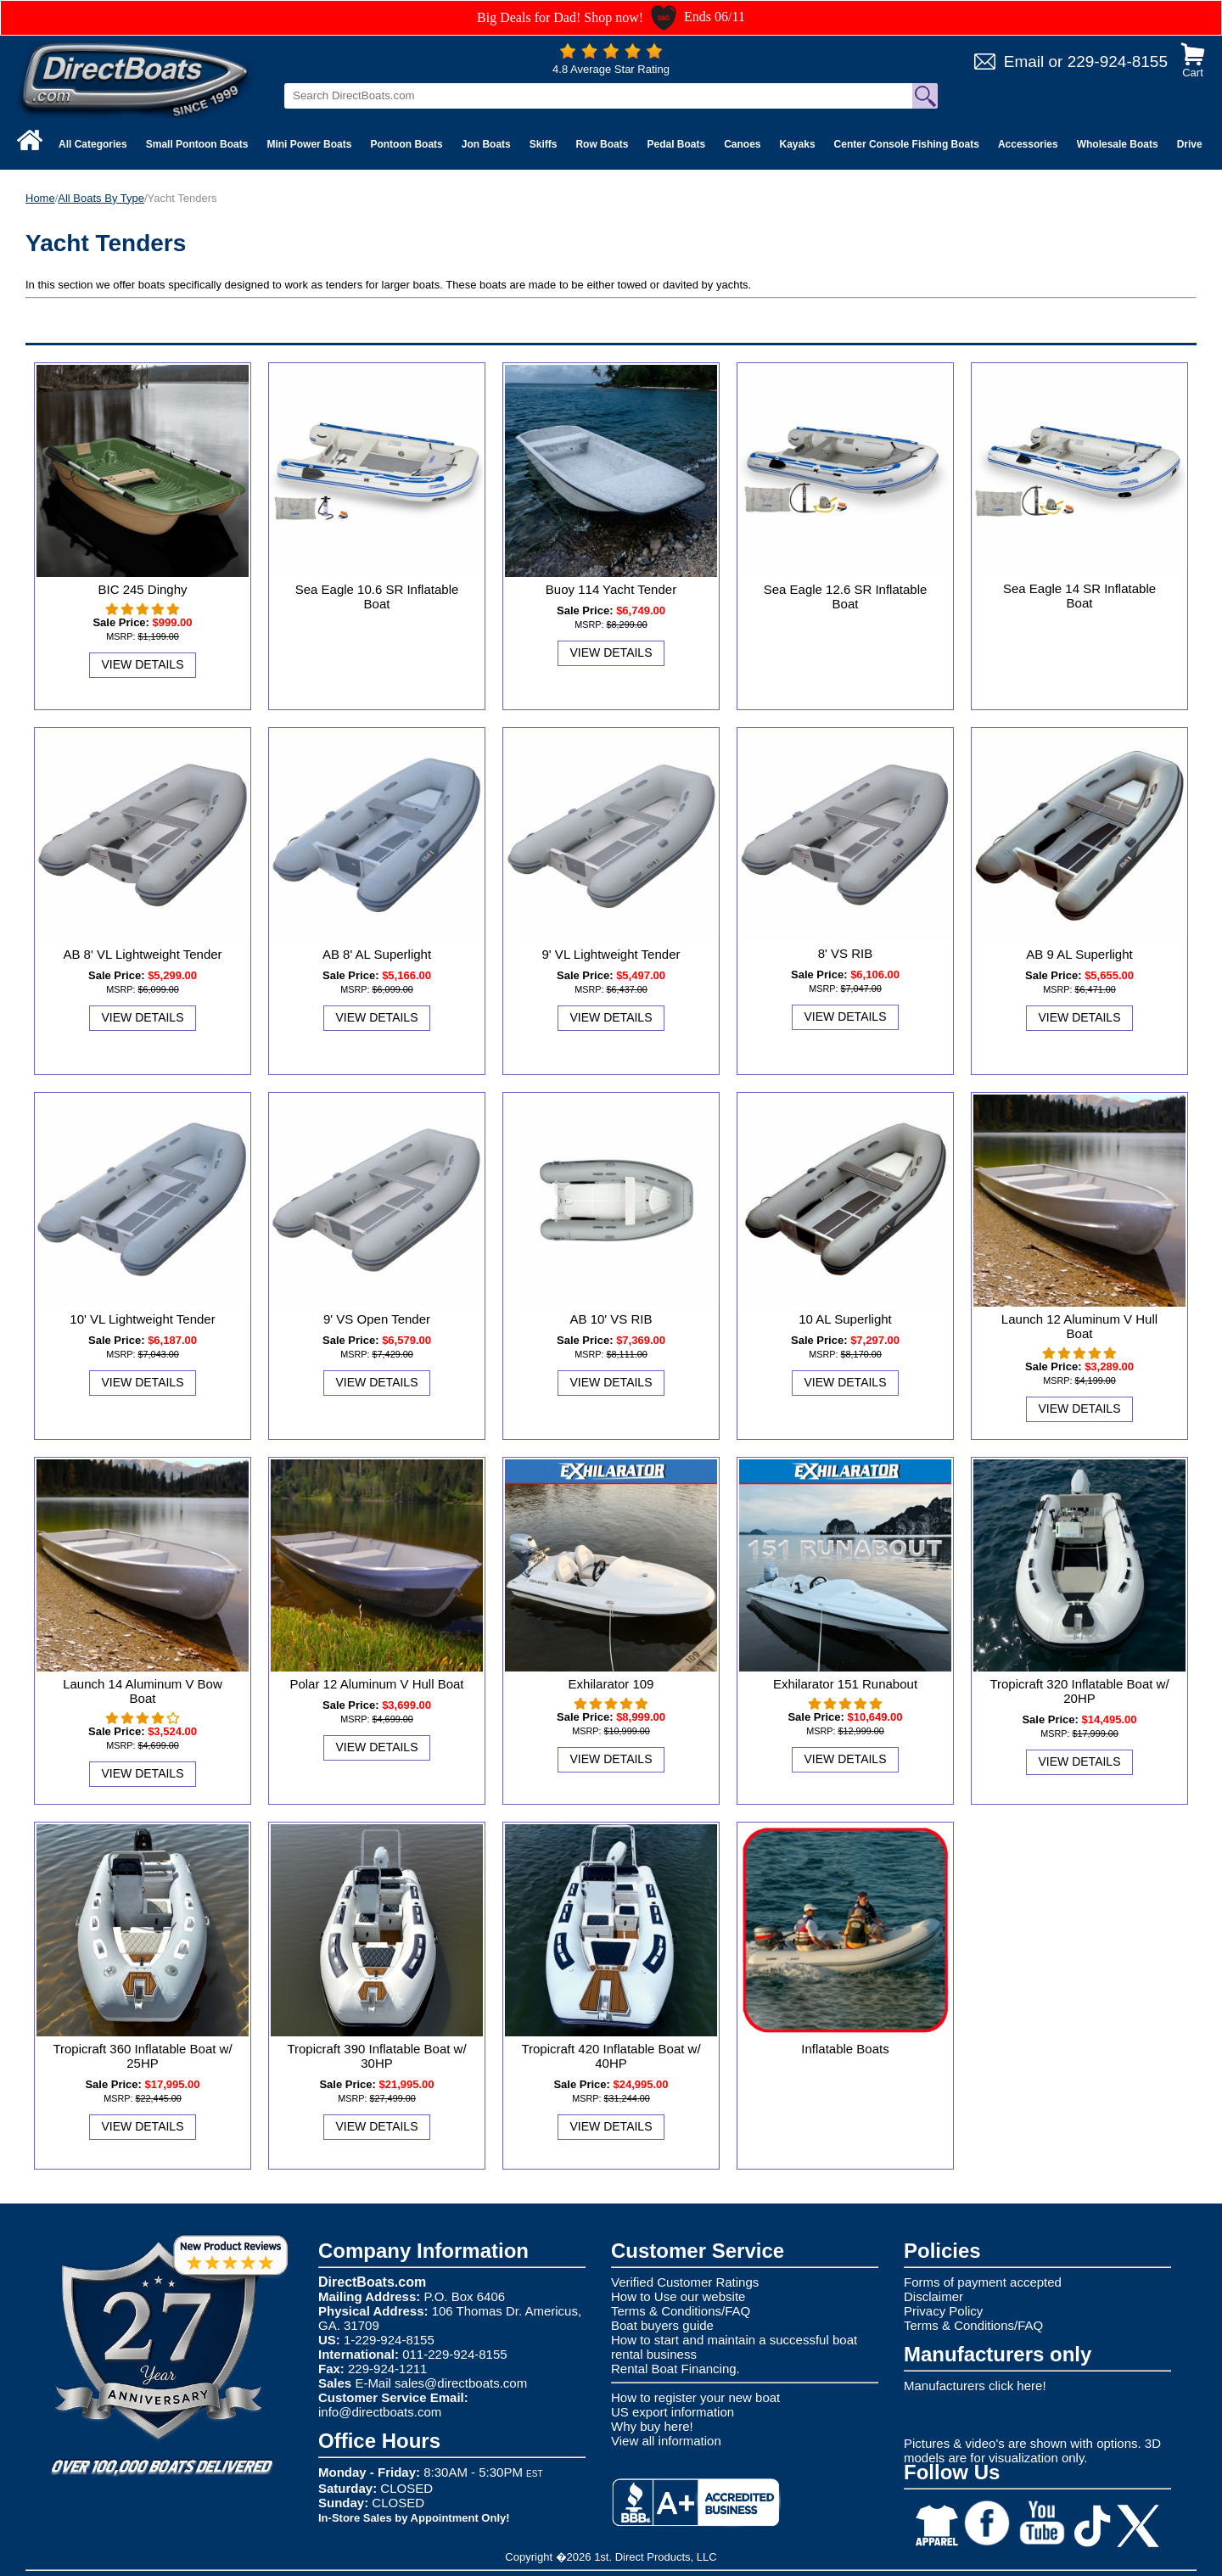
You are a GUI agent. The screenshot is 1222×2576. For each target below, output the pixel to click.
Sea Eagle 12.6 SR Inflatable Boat (846, 596)
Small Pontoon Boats (197, 144)
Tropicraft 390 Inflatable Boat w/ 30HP (376, 2055)
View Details (143, 664)
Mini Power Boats (308, 144)
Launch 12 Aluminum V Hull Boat (1079, 1326)
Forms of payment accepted (983, 2282)
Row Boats (601, 144)
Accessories (1028, 144)
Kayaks (798, 144)
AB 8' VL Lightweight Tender (142, 954)
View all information (666, 2440)
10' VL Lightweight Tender (142, 1319)
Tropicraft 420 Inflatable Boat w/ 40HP (610, 2055)
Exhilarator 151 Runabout (845, 1684)
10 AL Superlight (845, 1319)
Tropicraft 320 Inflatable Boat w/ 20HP (1079, 1691)
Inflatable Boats (844, 2048)
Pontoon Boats (406, 144)
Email (1024, 61)
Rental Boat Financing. (675, 2368)
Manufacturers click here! (975, 2385)
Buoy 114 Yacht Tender (611, 589)
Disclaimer (933, 2296)
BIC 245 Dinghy (142, 589)
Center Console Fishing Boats (906, 144)
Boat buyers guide (662, 2325)
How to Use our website (678, 2296)
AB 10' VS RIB (610, 1319)
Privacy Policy (943, 2311)
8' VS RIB (845, 953)
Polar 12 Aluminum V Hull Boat (376, 1684)
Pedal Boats (676, 144)
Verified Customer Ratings (685, 2282)
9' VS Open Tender (376, 1319)
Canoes (742, 144)
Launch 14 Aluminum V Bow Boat (142, 1691)
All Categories (93, 144)
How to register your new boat (695, 2397)
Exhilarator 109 (611, 1684)
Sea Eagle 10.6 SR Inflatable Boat (377, 596)
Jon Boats (486, 144)
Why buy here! (652, 2426)
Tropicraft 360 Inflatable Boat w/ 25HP (142, 2055)
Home (40, 198)
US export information (672, 2412)
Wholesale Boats (1117, 144)
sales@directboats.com (461, 2383)
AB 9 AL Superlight (1079, 954)
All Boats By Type (101, 198)
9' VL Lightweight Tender (611, 954)
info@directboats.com (379, 2412)
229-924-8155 (1118, 61)
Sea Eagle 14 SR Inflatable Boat (1079, 595)
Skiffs (544, 144)
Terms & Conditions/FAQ (680, 2311)
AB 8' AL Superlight (376, 954)
